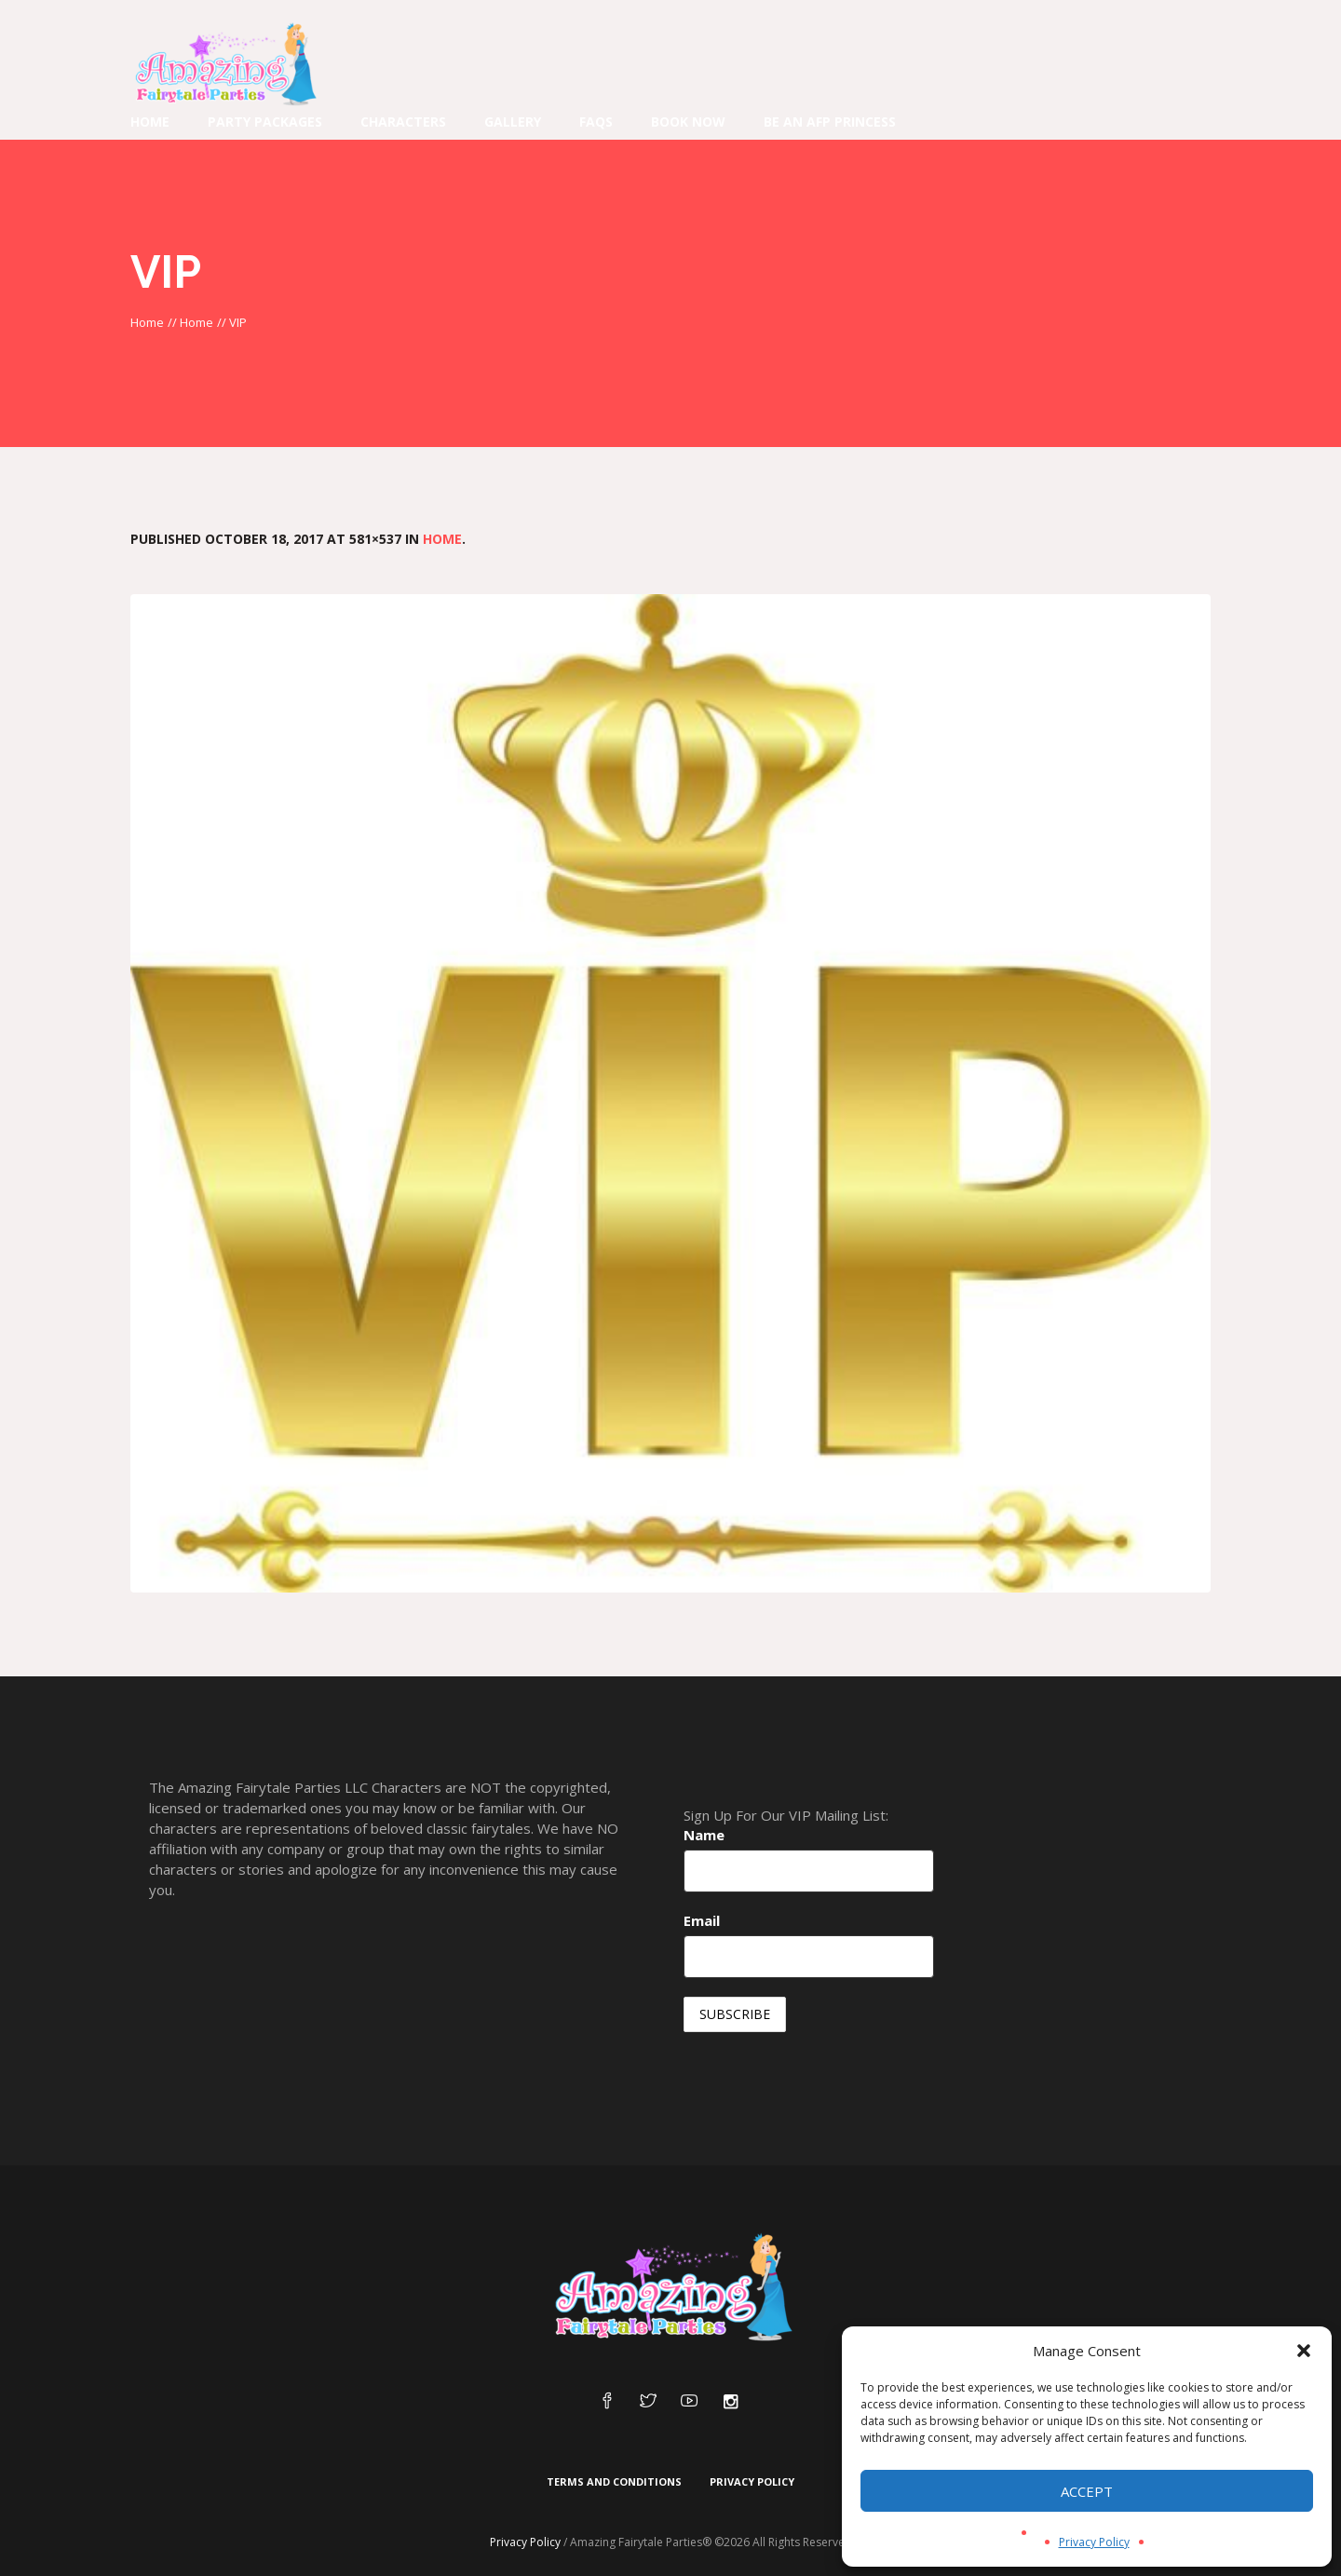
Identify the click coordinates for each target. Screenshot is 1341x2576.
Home (147, 322)
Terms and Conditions (614, 2481)
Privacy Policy (1094, 2542)
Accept (1087, 2491)
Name (704, 1834)
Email (702, 1920)
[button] (1303, 2350)
